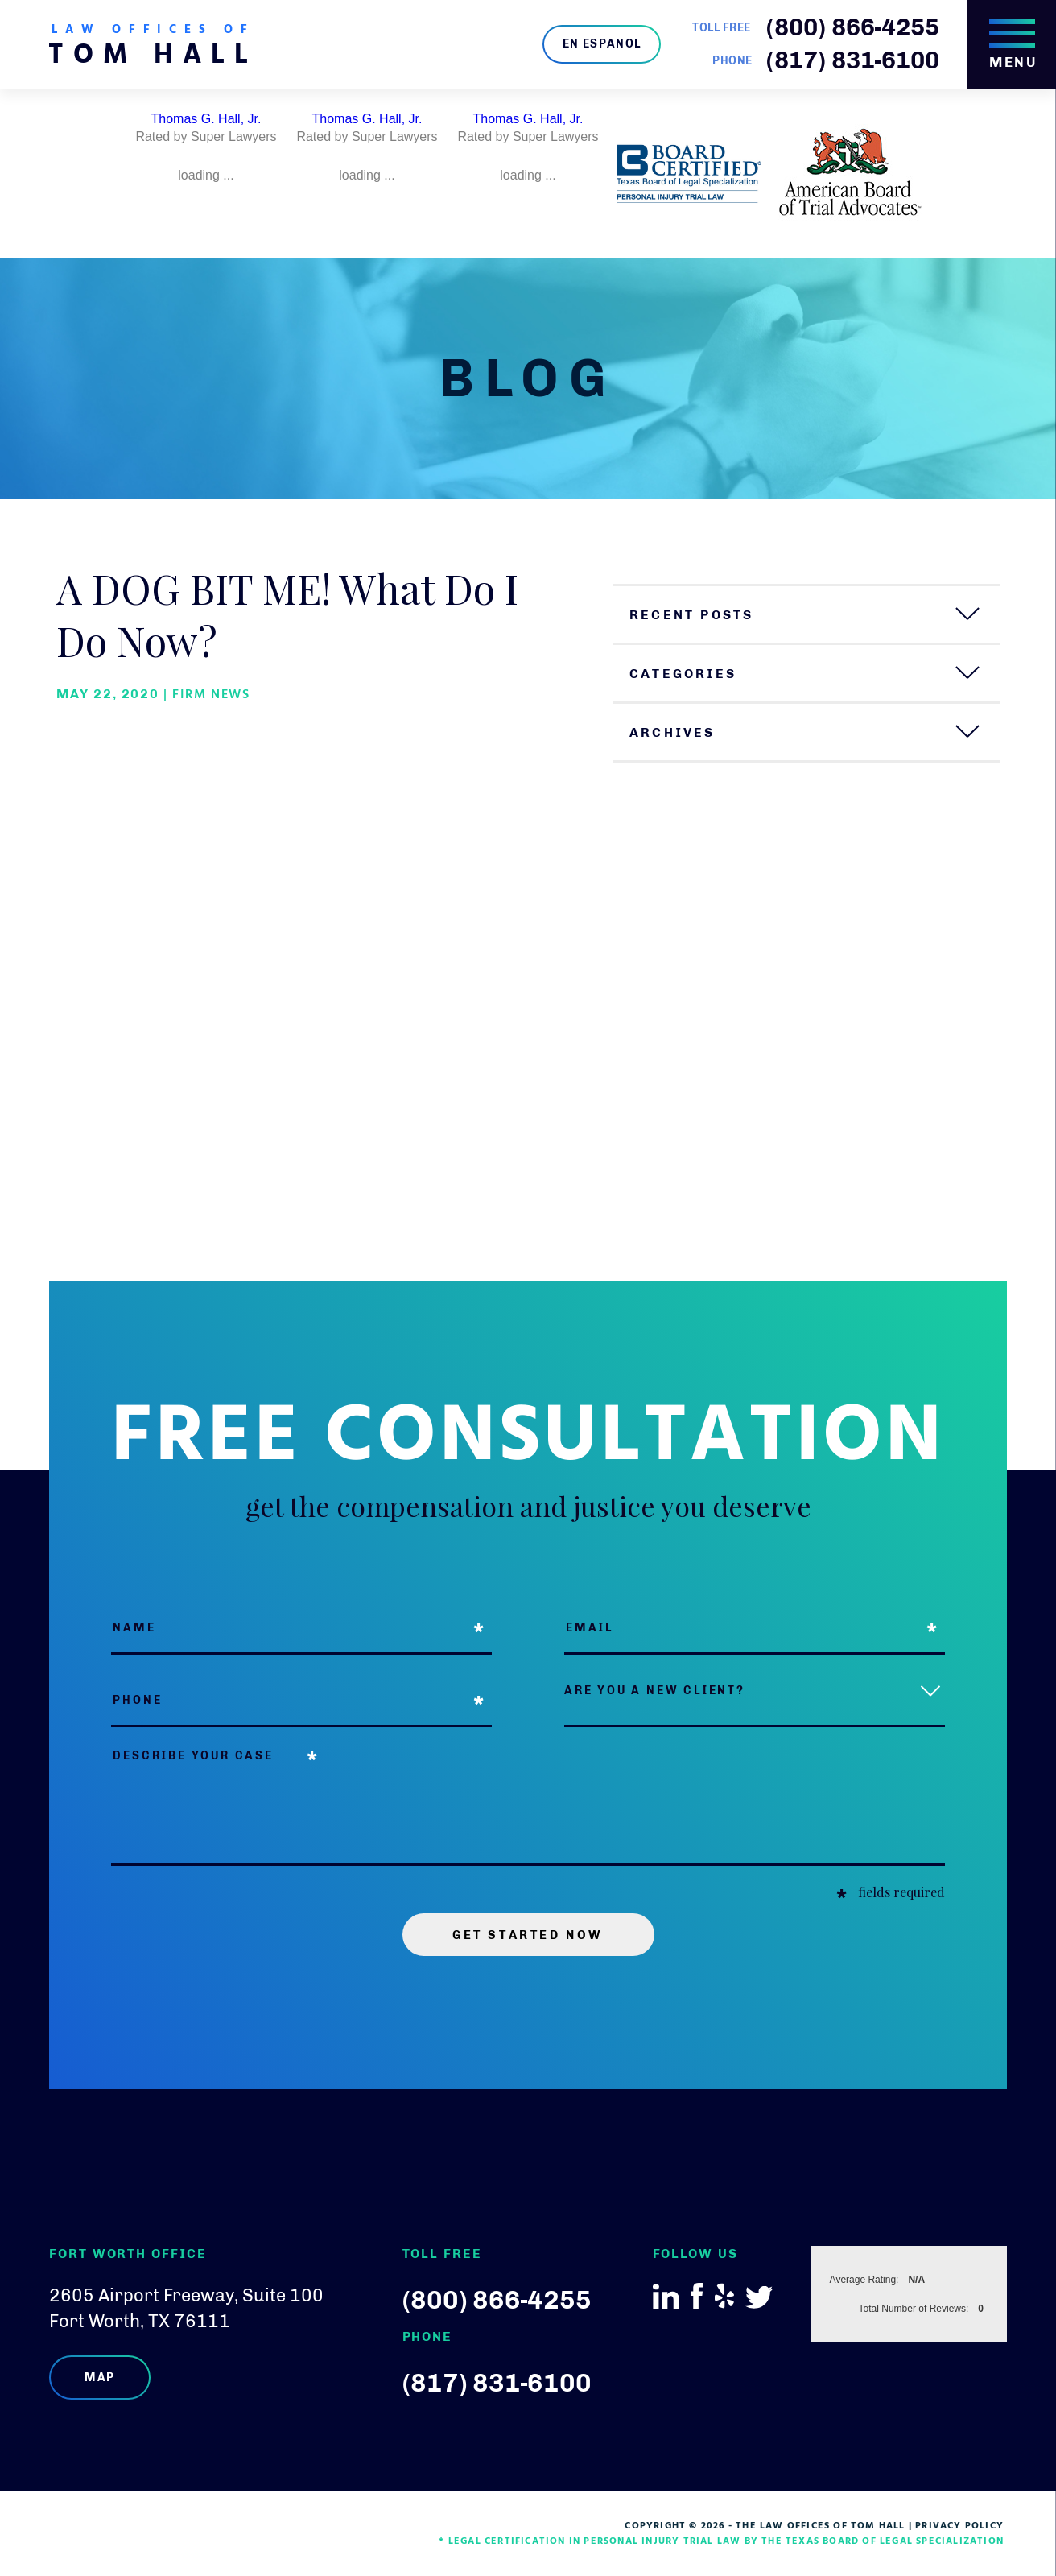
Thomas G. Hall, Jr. (206, 119)
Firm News (211, 695)
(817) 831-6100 (852, 60)
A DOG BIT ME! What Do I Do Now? (287, 614)
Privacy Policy (959, 2526)
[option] (206, 173)
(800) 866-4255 (852, 27)
